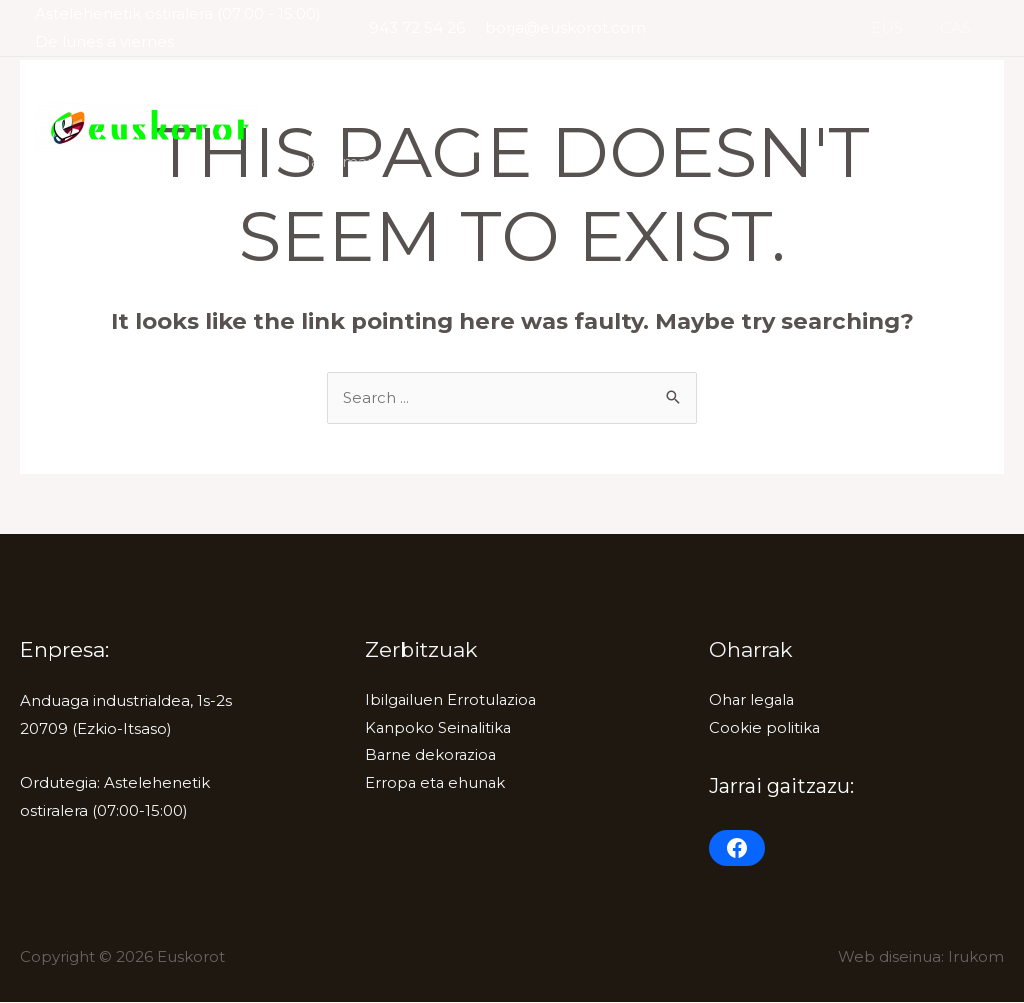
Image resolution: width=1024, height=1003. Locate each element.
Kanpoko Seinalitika (573, 91)
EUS (897, 27)
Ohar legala (753, 701)
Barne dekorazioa (745, 91)
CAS (958, 27)
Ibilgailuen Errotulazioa (382, 91)
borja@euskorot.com (565, 27)
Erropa (868, 91)
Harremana (339, 161)
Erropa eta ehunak (436, 785)
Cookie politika (765, 729)
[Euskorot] (147, 125)
